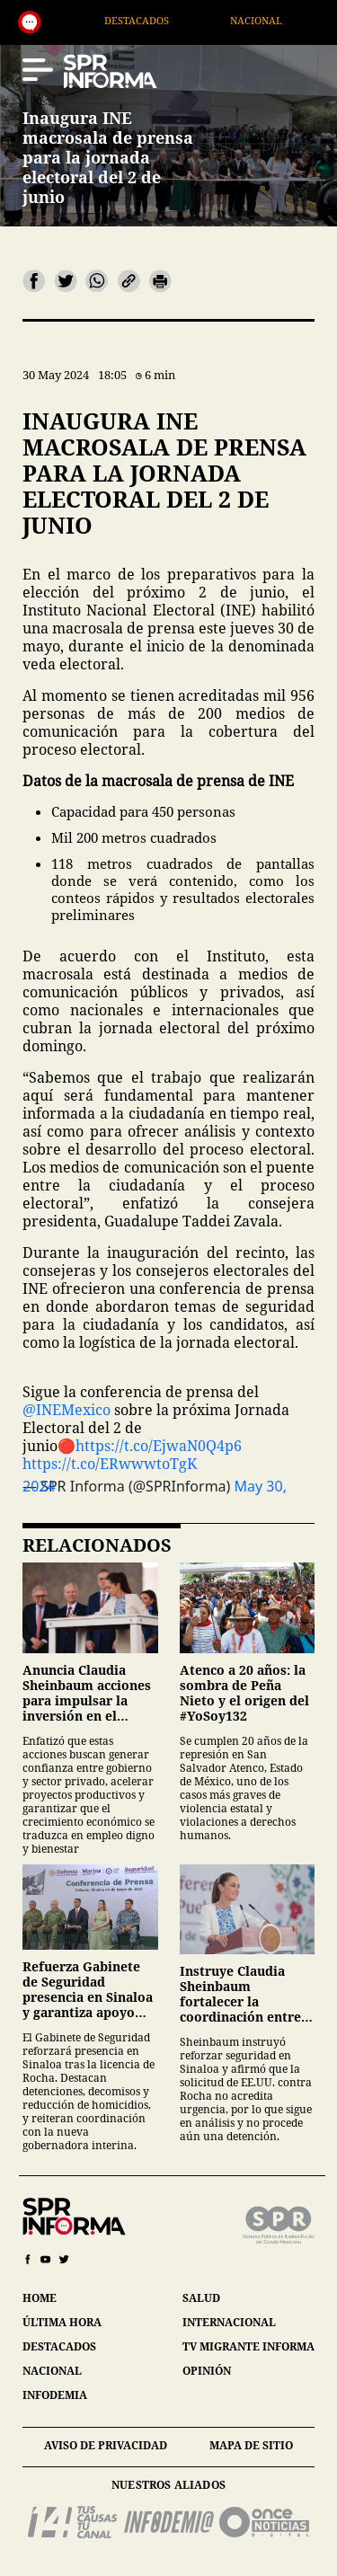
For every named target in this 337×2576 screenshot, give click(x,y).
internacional (229, 2322)
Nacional (297, 20)
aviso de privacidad (105, 2445)
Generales (55, 20)
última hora (62, 2322)
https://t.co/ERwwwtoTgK (109, 1464)
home (39, 2298)
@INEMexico (66, 1410)
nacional (52, 2370)
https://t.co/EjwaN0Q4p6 (158, 1446)
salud (201, 2298)
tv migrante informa (248, 2346)
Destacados (178, 20)
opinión (206, 2370)
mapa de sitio (251, 2445)
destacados (59, 2346)
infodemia (54, 2395)
